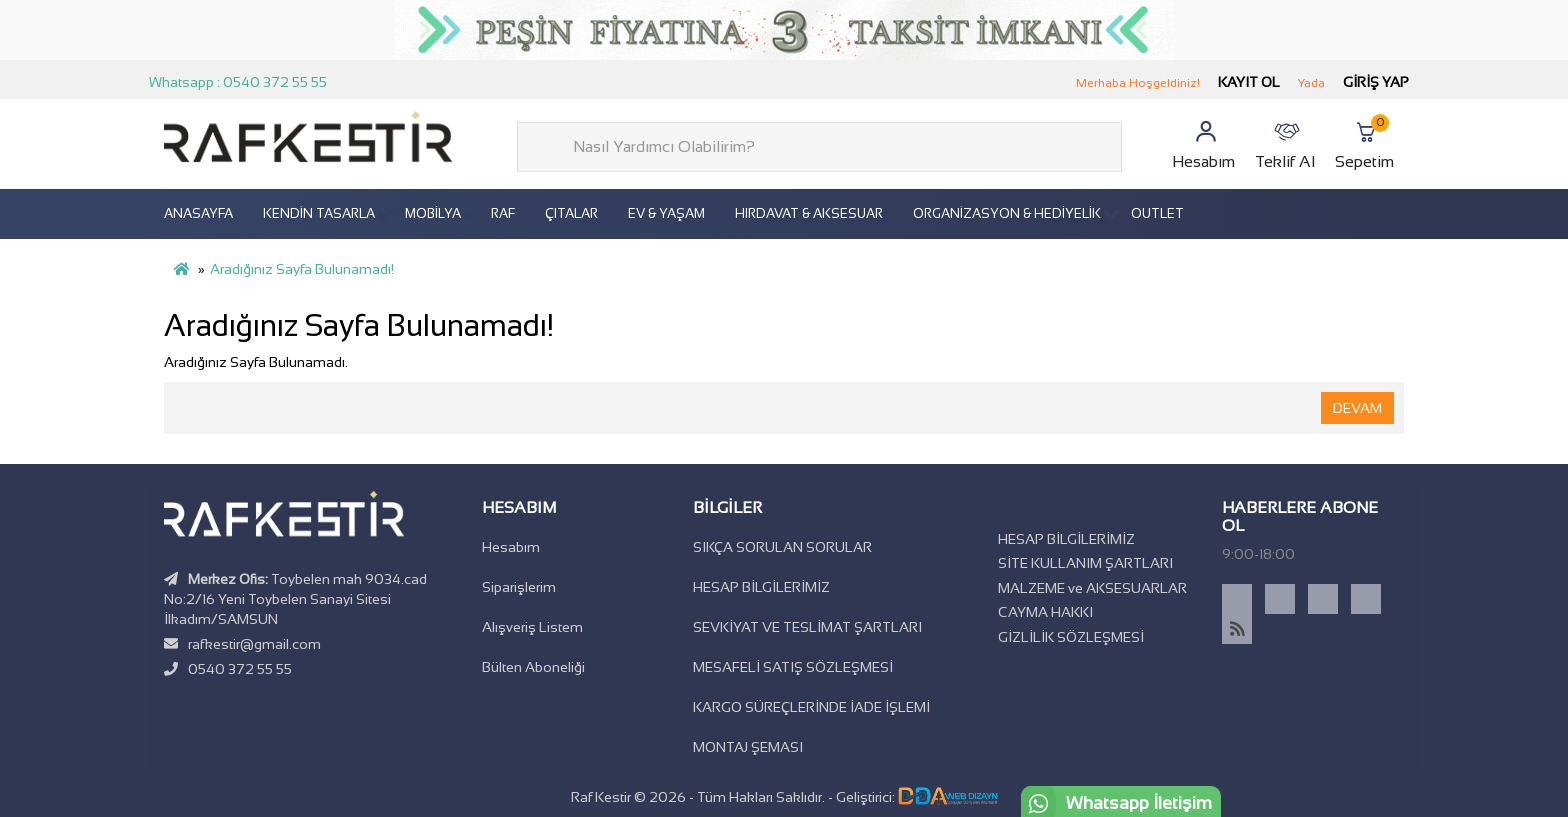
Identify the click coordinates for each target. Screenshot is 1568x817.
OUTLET (1157, 213)
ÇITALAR (571, 213)
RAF (503, 213)
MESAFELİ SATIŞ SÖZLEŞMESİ (793, 667)
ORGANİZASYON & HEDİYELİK (1007, 213)
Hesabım (511, 547)
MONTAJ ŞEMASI (748, 747)
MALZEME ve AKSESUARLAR (1092, 588)
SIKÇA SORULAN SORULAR (782, 547)
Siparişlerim (519, 587)
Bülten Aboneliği (533, 667)
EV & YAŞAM (666, 213)
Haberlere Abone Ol (1300, 516)
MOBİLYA (433, 213)
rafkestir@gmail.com (254, 644)
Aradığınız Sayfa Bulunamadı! (302, 269)
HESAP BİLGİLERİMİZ (761, 587)
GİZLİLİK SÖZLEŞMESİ (1071, 637)
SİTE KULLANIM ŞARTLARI (1085, 563)
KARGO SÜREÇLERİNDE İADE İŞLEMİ (811, 707)
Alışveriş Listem (532, 627)
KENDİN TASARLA (319, 213)
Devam (1357, 408)
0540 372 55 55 (240, 669)
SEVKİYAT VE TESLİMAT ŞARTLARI (807, 627)
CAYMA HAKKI (1045, 612)
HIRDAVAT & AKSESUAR (809, 213)
